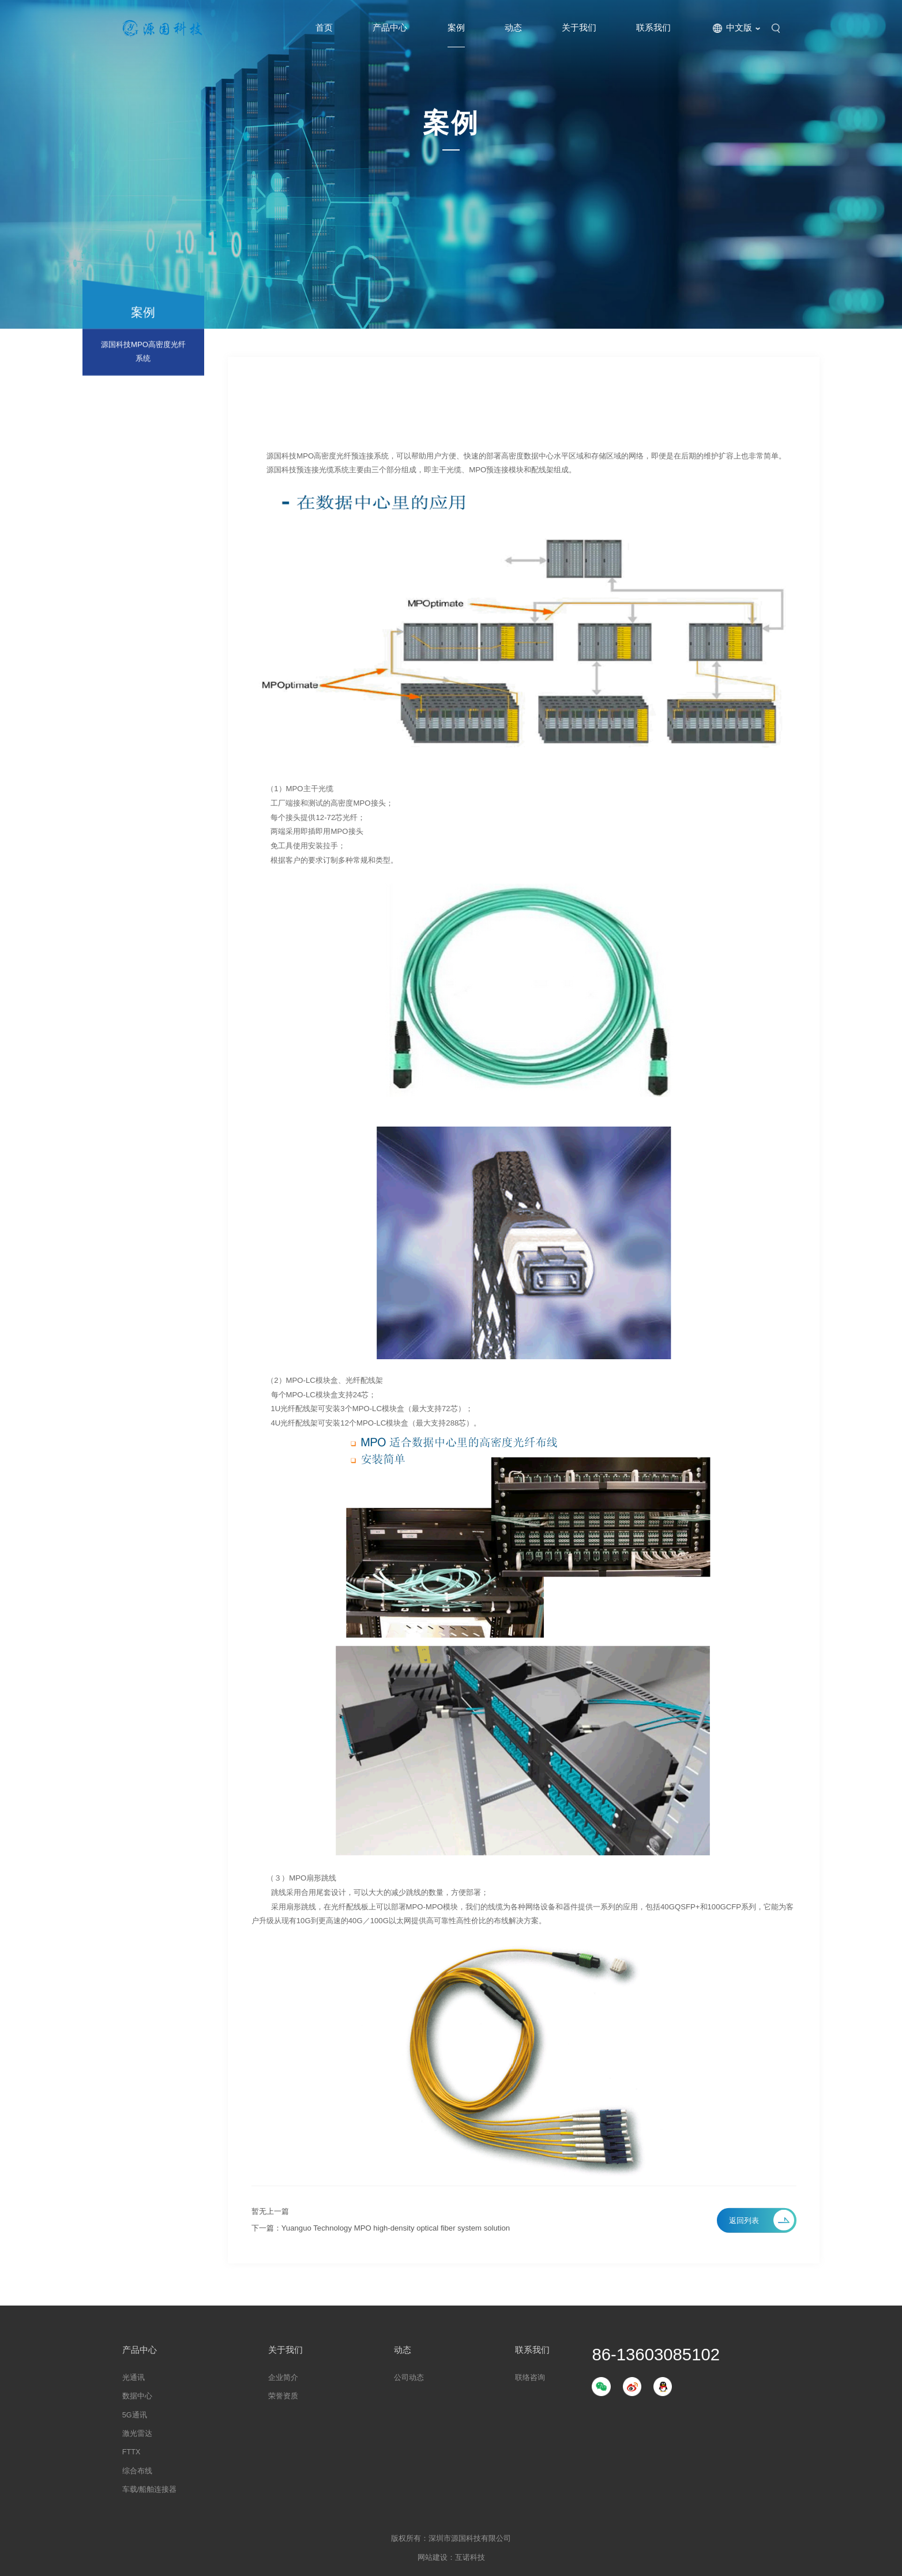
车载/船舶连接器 (149, 2489)
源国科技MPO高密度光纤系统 (143, 357)
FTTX (131, 2452)
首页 (324, 27)
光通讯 (133, 2378)
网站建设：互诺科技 (451, 2558)
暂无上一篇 (270, 2211)
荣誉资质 (283, 2396)
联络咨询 (530, 2378)
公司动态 (409, 2378)
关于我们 (579, 27)
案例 (456, 27)
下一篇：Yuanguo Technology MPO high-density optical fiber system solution (380, 2228)
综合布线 (137, 2471)
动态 (513, 27)
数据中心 (137, 2396)
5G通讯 (134, 2415)
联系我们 (653, 27)
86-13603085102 (656, 2354)
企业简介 (283, 2378)
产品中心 (390, 27)
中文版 (739, 27)
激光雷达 (137, 2434)
